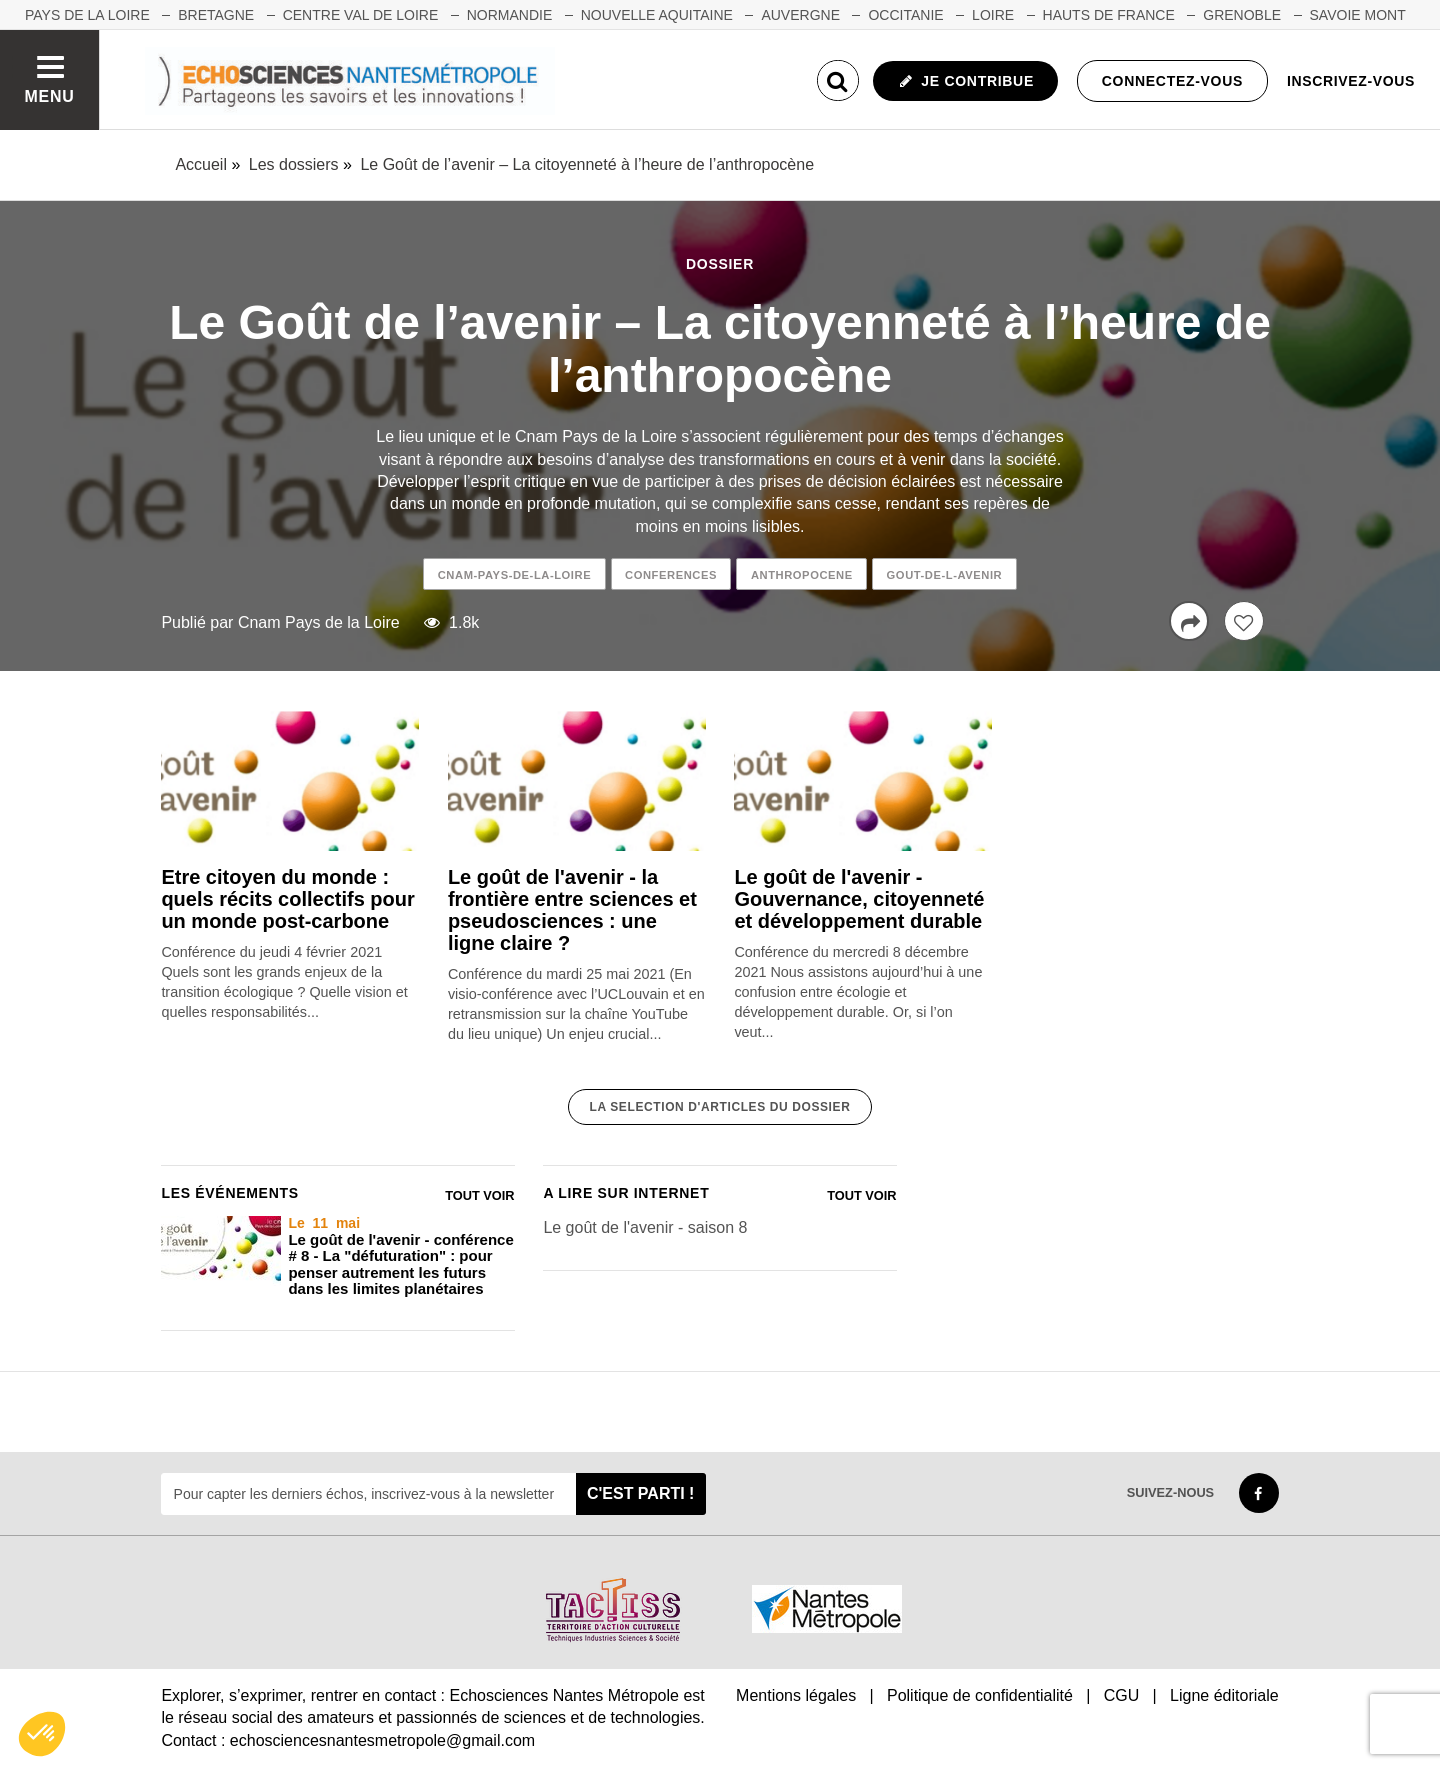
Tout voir (479, 1195)
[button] (42, 1734)
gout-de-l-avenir (945, 575)
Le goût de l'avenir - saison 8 (645, 1227)
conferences (671, 575)
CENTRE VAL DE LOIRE (361, 15)
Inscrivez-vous (1351, 81)
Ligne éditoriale (1224, 1695)
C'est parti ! (641, 1493)
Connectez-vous (1172, 81)
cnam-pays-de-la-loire (514, 575)
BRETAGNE (216, 15)
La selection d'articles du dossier (720, 1107)
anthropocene (802, 575)
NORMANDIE (510, 15)
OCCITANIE (905, 15)
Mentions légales (796, 1695)
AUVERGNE (800, 15)
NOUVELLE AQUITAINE (657, 15)
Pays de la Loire (87, 15)
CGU (1122, 1695)
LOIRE (993, 15)
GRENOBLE (1242, 15)
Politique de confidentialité (980, 1695)
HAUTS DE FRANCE (1109, 15)
